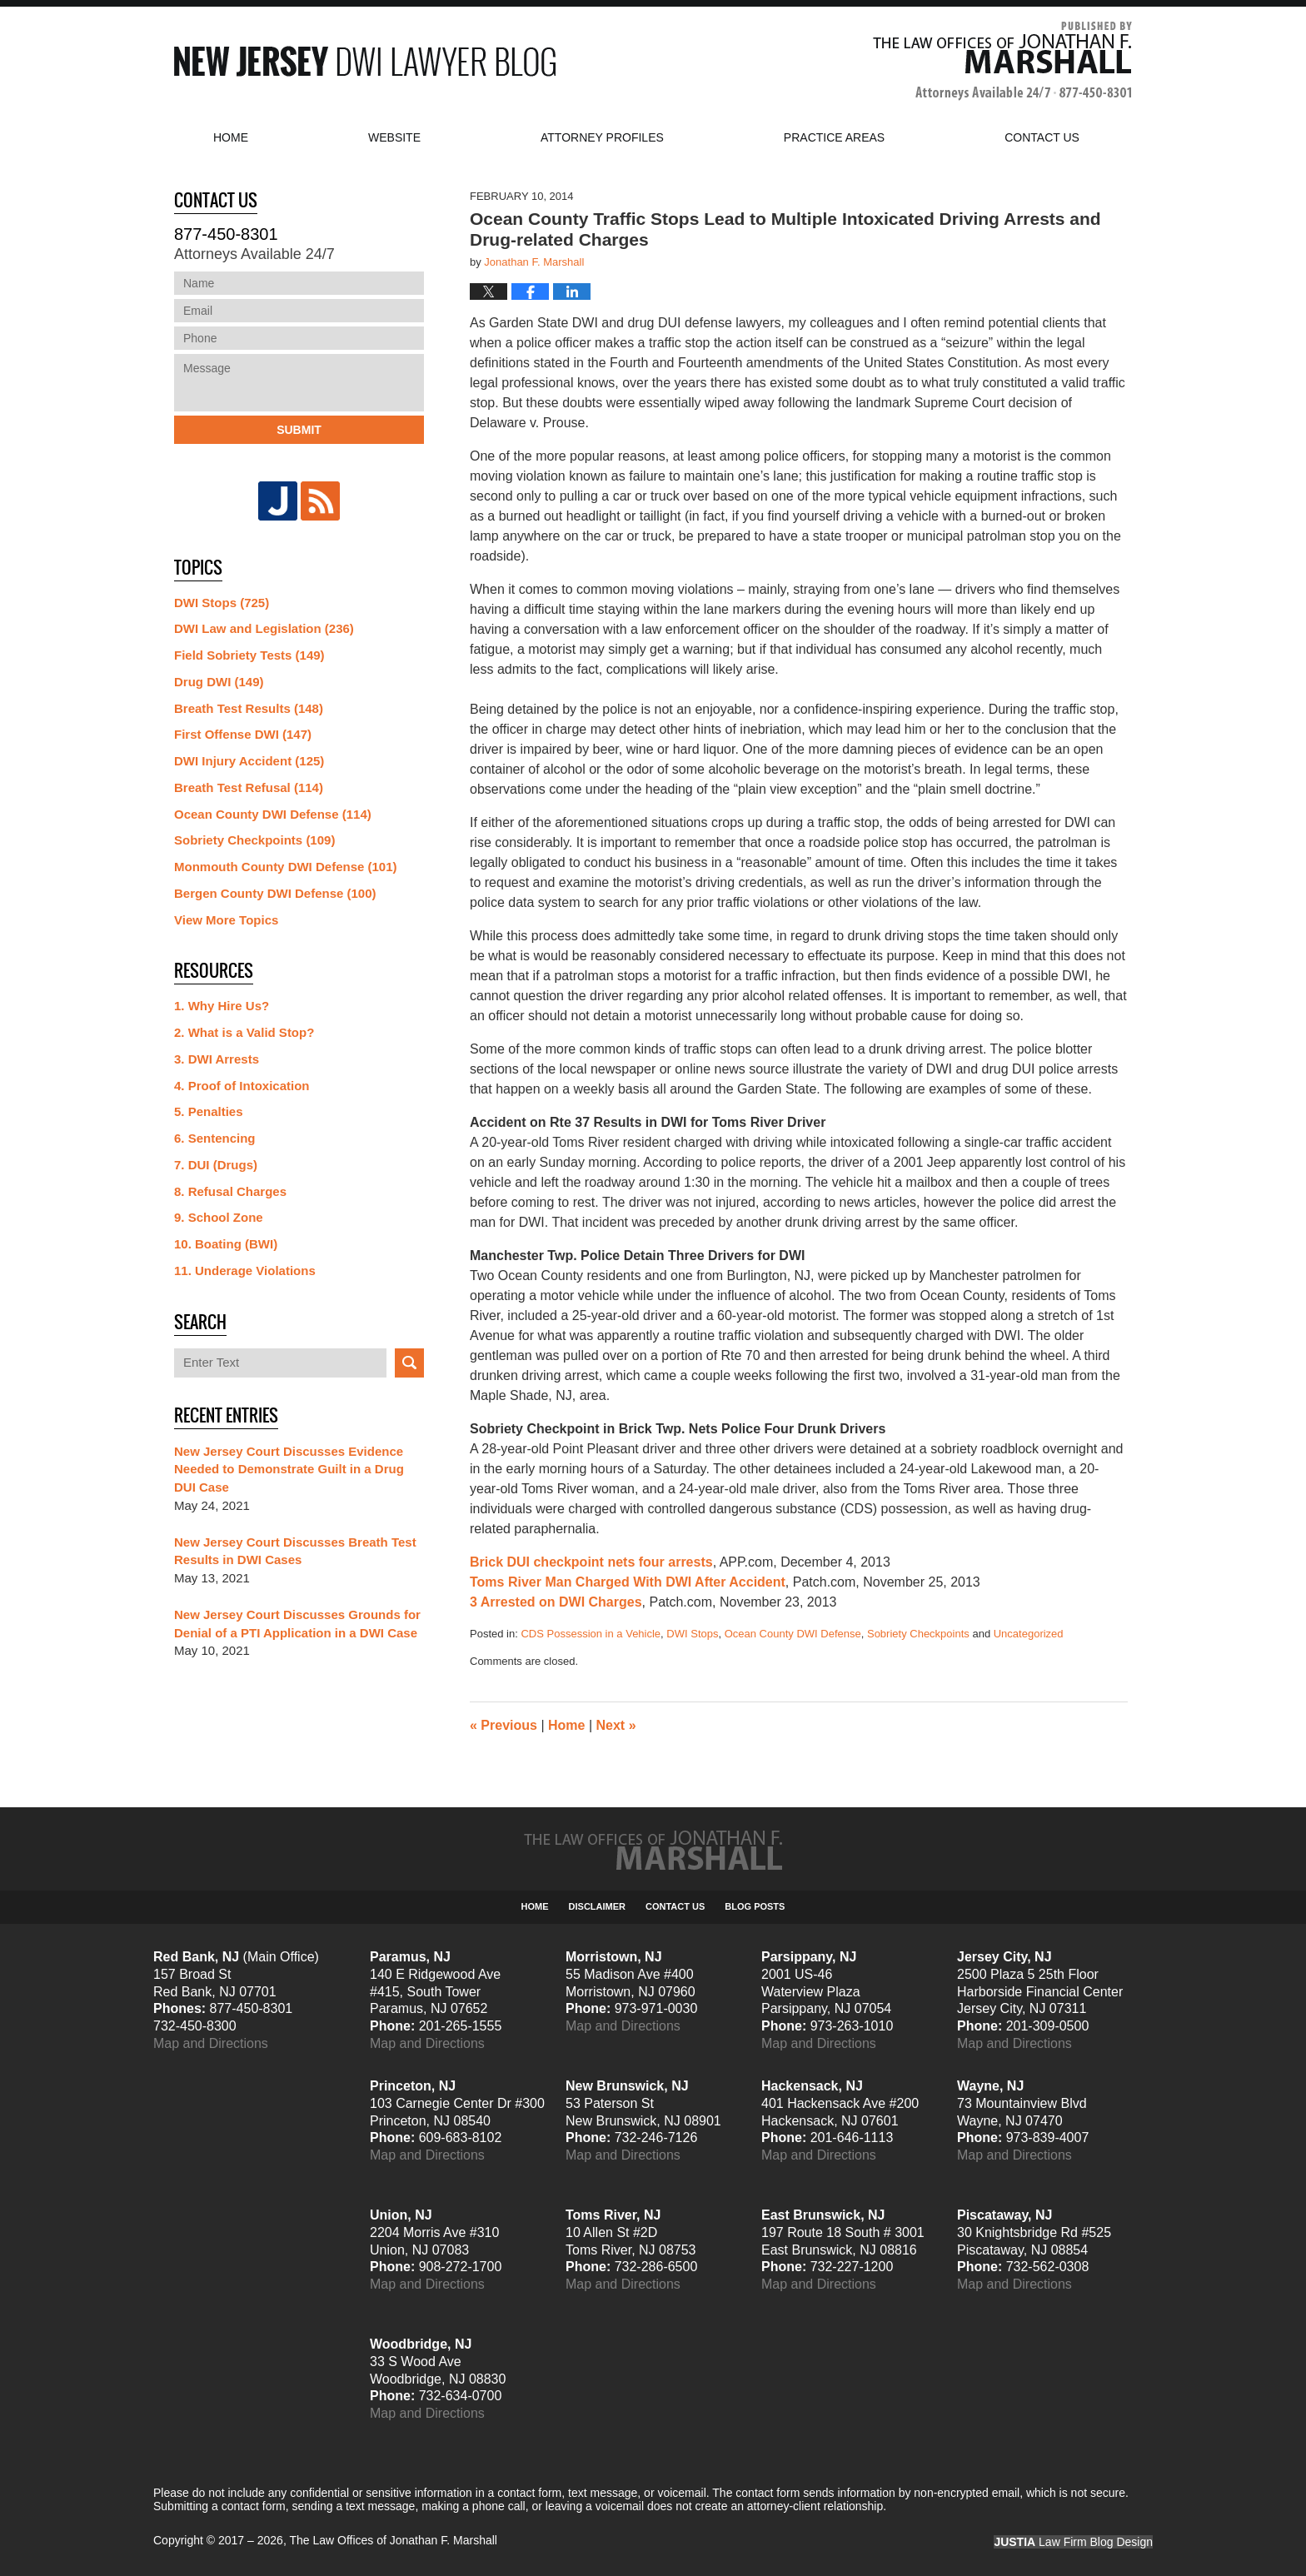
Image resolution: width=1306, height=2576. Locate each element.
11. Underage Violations (245, 1270)
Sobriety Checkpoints (918, 1633)
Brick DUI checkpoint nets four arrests (591, 1562)
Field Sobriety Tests (249, 655)
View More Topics (226, 920)
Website (394, 137)
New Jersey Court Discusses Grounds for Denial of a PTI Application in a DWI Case (297, 1623)
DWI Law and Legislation (264, 628)
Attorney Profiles (602, 137)
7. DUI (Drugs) (215, 1165)
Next (616, 1725)
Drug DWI (219, 682)
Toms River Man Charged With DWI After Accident (627, 1582)
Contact (1041, 137)
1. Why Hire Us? (221, 1006)
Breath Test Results (248, 708)
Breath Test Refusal (248, 787)
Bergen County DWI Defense (275, 893)
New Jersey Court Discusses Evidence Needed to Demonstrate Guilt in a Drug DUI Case (289, 1469)
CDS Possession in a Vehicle (590, 1633)
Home (230, 137)
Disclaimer (597, 1906)
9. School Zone (218, 1217)
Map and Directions (210, 2043)
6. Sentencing (215, 1138)
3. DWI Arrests (216, 1059)
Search (409, 1363)
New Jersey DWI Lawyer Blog (365, 61)
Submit (299, 429)
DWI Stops (692, 1633)
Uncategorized (1029, 1633)
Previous (503, 1725)
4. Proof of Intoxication (242, 1086)
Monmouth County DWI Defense (285, 866)
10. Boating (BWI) (225, 1244)
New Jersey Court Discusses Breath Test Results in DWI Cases (295, 1551)
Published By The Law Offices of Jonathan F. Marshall (1002, 61)
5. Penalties (208, 1111)
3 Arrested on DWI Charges (556, 1602)
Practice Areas (834, 137)
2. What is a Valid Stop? (244, 1032)
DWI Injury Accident (249, 761)
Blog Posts (755, 1906)
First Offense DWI (243, 734)
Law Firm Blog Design (1073, 2542)
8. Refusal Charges (230, 1191)
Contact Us (675, 1906)
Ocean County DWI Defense (793, 1633)
